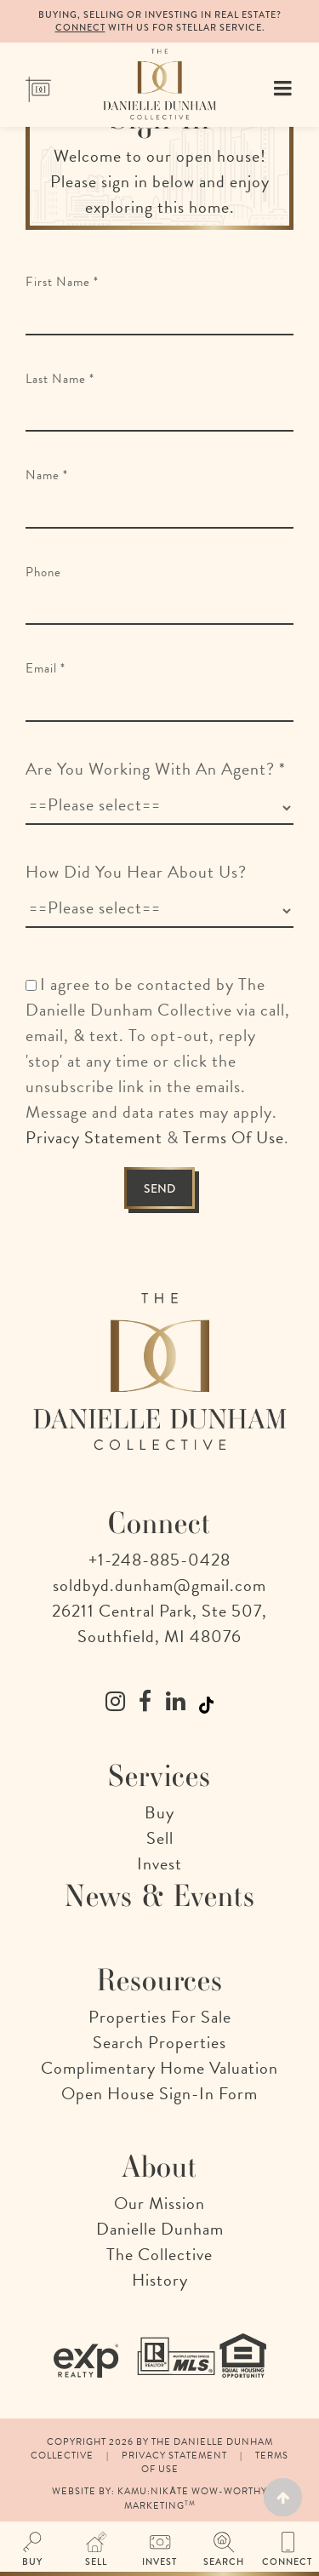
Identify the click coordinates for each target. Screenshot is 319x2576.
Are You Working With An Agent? (156, 768)
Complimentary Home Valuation (159, 2068)
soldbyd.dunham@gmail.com (159, 1585)
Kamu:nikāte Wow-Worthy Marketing (191, 2498)
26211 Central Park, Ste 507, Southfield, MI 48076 (159, 1623)
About (159, 2166)
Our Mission (159, 2203)
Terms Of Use (233, 1137)
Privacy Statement (94, 1137)
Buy (159, 1812)
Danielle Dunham (160, 2228)
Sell (160, 1838)
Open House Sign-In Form (159, 2093)
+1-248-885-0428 (159, 1559)
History (160, 2280)
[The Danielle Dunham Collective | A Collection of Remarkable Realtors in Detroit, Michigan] (159, 81)
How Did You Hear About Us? (136, 871)
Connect (80, 27)
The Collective (159, 2254)
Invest (159, 1863)
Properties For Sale (159, 2016)
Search (223, 2561)
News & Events (160, 1895)
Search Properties (159, 2042)
